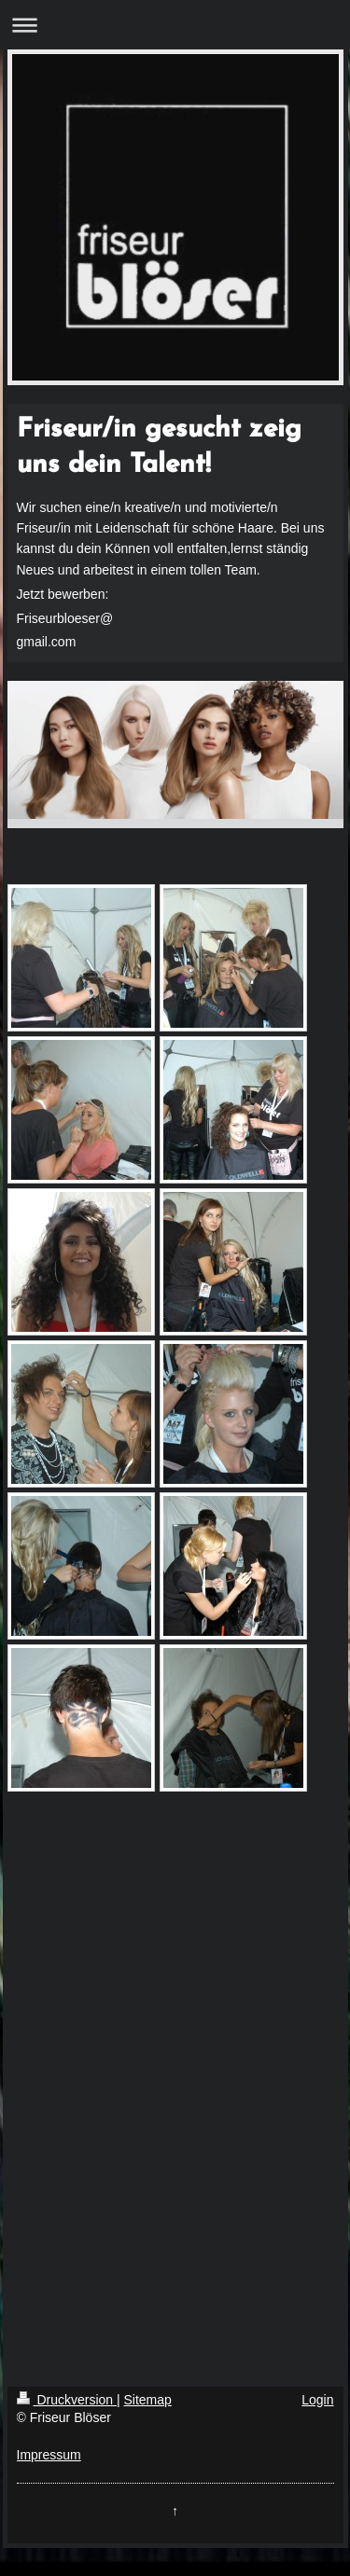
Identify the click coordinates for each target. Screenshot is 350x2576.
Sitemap (148, 2399)
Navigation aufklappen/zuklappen (175, 25)
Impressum (49, 2454)
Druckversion (67, 2399)
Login (317, 2399)
